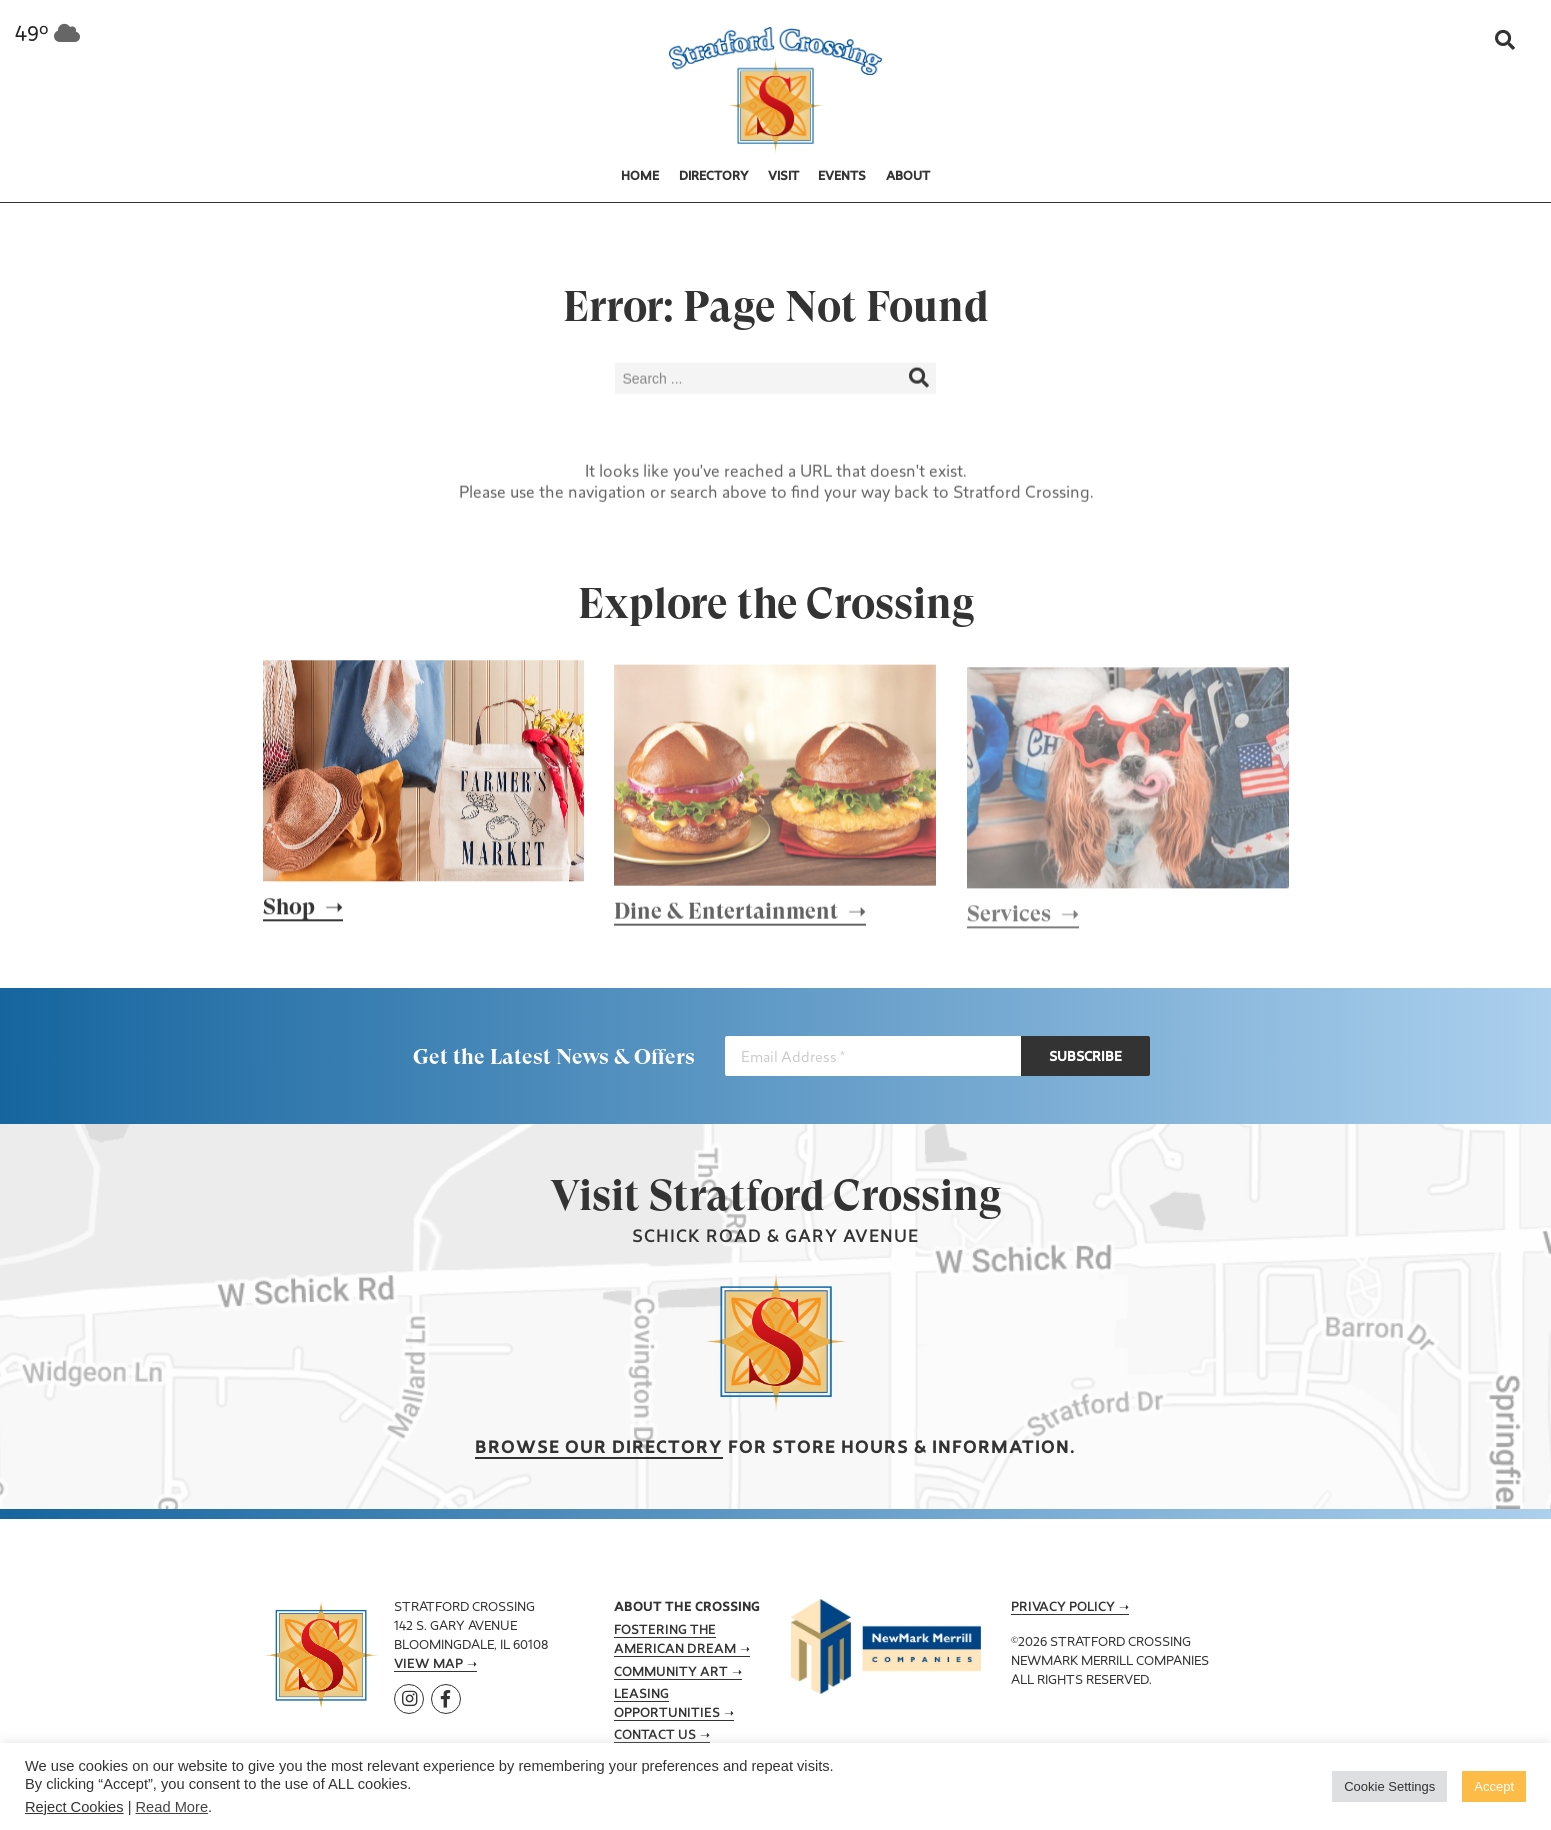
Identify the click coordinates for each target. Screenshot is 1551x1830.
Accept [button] (1494, 1786)
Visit (783, 177)
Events (842, 177)
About (908, 177)
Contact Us (655, 1736)
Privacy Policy (1063, 1608)
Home (640, 177)
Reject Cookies (74, 1807)
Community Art (671, 1673)
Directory (714, 177)
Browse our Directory (599, 1448)
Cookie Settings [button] (1389, 1786)
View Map (428, 1665)
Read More (172, 1807)
